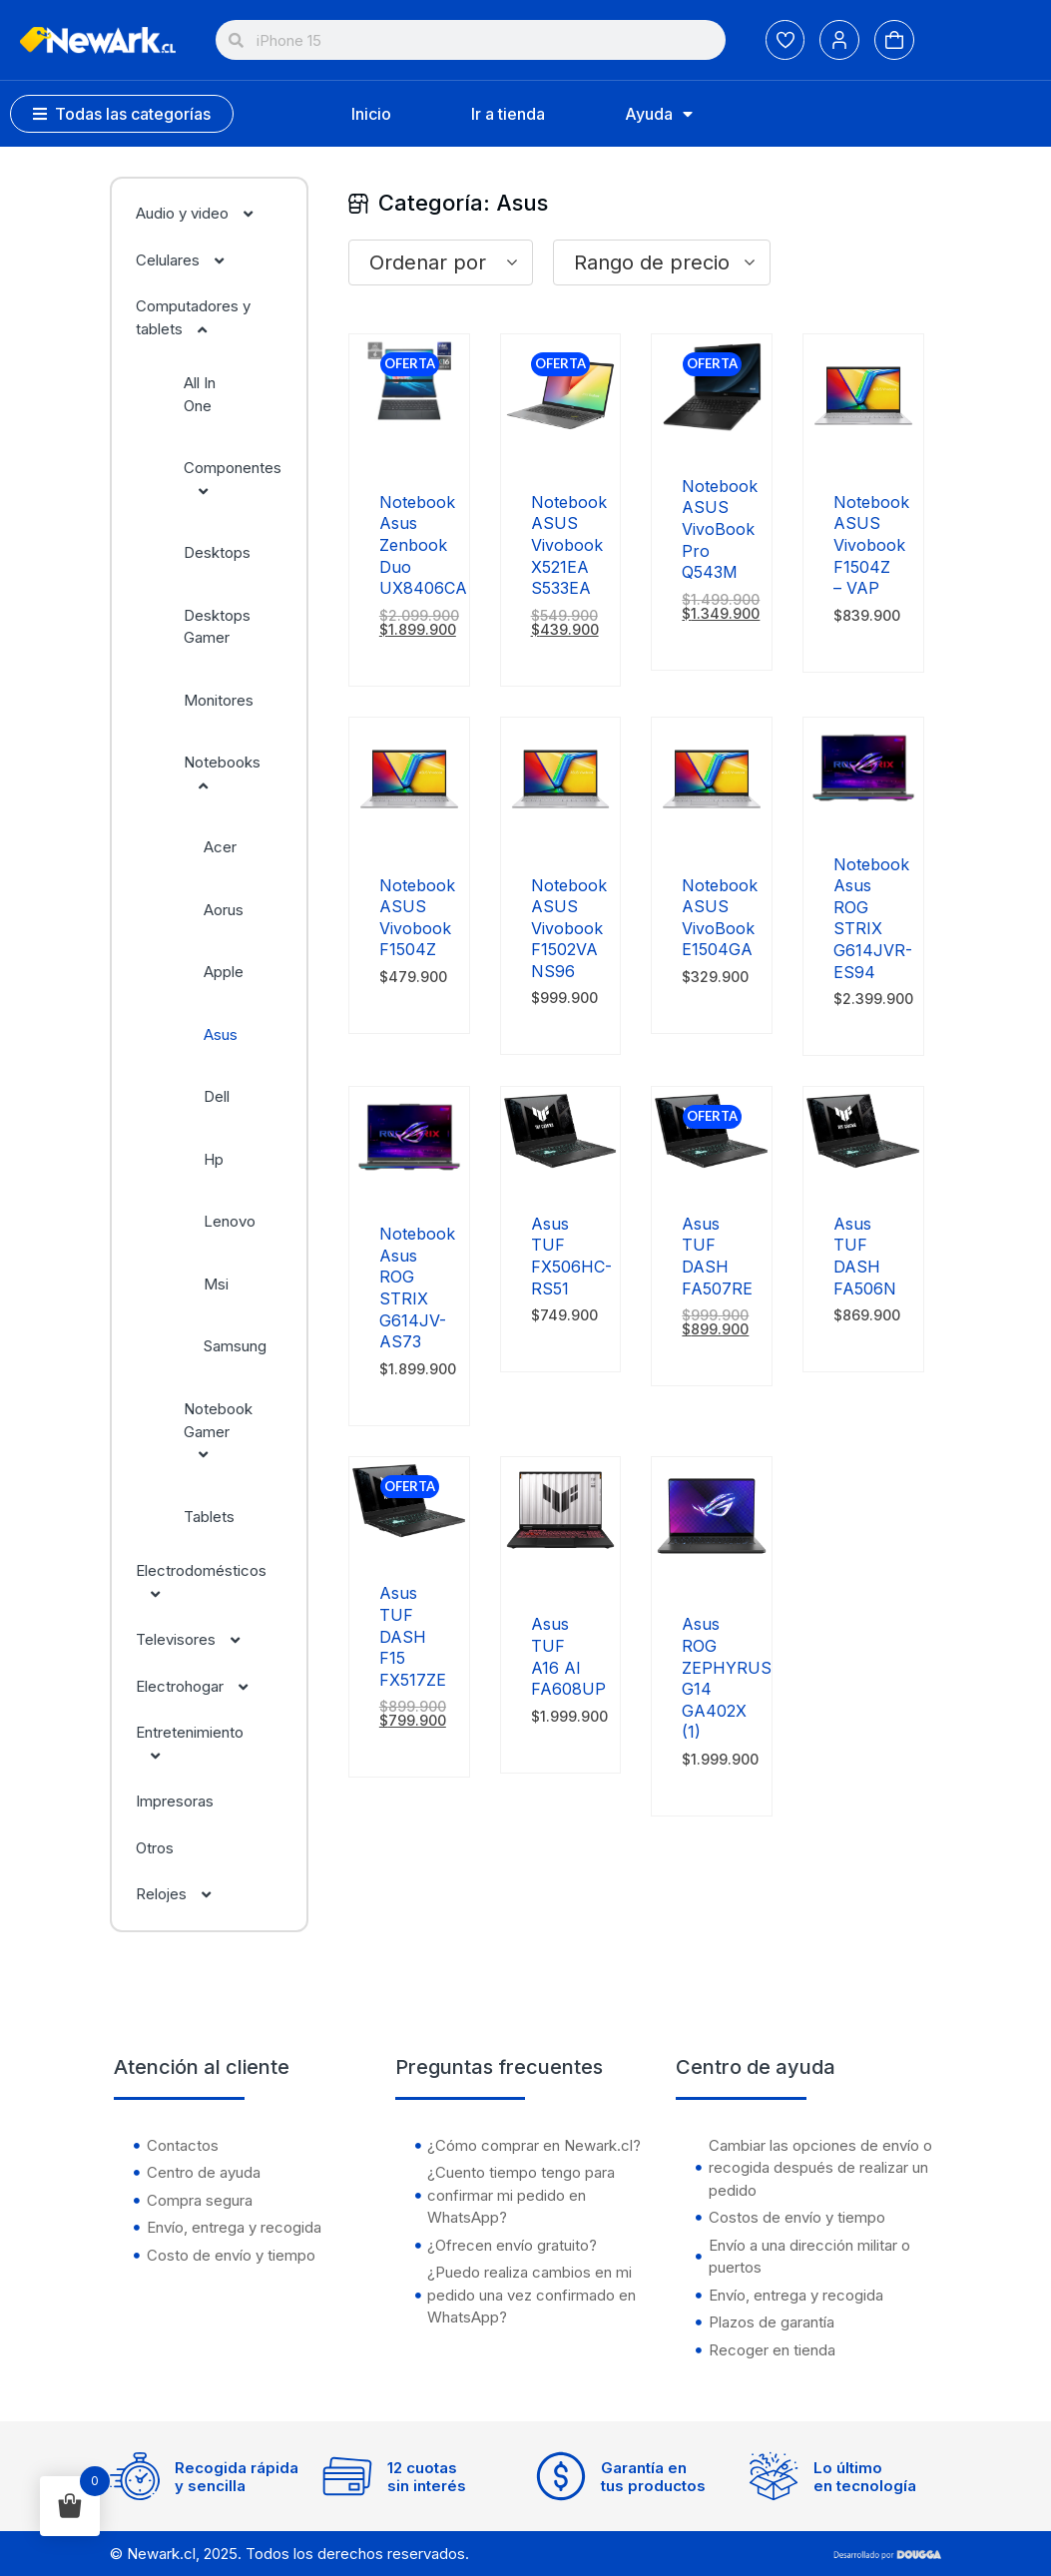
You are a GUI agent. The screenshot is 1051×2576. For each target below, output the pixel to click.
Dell (217, 1096)
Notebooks (222, 773)
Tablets (209, 1516)
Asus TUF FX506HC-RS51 (571, 1256)
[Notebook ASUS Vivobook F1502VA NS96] (561, 831)
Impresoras (175, 1801)
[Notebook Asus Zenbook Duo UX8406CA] (409, 448)
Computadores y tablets (193, 317)
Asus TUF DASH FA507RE (717, 1256)
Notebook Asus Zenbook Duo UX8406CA (423, 545)
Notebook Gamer (218, 1431)
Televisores (198, 1639)
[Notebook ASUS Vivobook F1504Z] (409, 831)
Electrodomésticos (201, 1582)
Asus (221, 1034)
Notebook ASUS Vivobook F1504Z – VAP (871, 545)
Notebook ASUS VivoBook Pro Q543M (720, 529)
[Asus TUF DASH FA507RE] (712, 1170)
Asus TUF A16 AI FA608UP (568, 1656)
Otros (155, 1847)
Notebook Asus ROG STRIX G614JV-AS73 (417, 1287)
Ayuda (659, 114)
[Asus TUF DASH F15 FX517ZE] (409, 1539)
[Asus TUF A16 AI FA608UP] (561, 1570)
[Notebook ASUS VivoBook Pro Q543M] (712, 432)
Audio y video (204, 213)
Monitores (219, 700)
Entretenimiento (190, 1744)
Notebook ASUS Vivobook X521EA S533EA (569, 545)
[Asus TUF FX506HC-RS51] (561, 1170)
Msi (216, 1284)
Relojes (184, 1893)
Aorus (224, 909)
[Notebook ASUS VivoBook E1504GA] (712, 831)
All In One (200, 394)
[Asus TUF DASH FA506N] (863, 1170)
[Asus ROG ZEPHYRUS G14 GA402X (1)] (712, 1570)
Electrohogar (202, 1686)
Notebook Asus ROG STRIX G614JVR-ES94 (872, 918)
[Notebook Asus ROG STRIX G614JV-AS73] (409, 1180)
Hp (214, 1159)
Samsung (235, 1345)
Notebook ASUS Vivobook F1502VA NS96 (569, 928)
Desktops (217, 552)
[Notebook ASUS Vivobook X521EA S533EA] (561, 448)
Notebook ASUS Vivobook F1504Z (417, 917)
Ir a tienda (508, 114)
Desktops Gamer (217, 627)
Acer (220, 846)
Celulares (190, 260)
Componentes (232, 479)
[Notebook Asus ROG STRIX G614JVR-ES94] (863, 810)
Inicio (371, 114)
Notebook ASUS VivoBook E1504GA (720, 917)
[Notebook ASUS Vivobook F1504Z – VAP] (863, 448)
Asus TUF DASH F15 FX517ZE (412, 1636)
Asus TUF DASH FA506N (864, 1256)
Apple (224, 971)
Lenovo (230, 1221)
